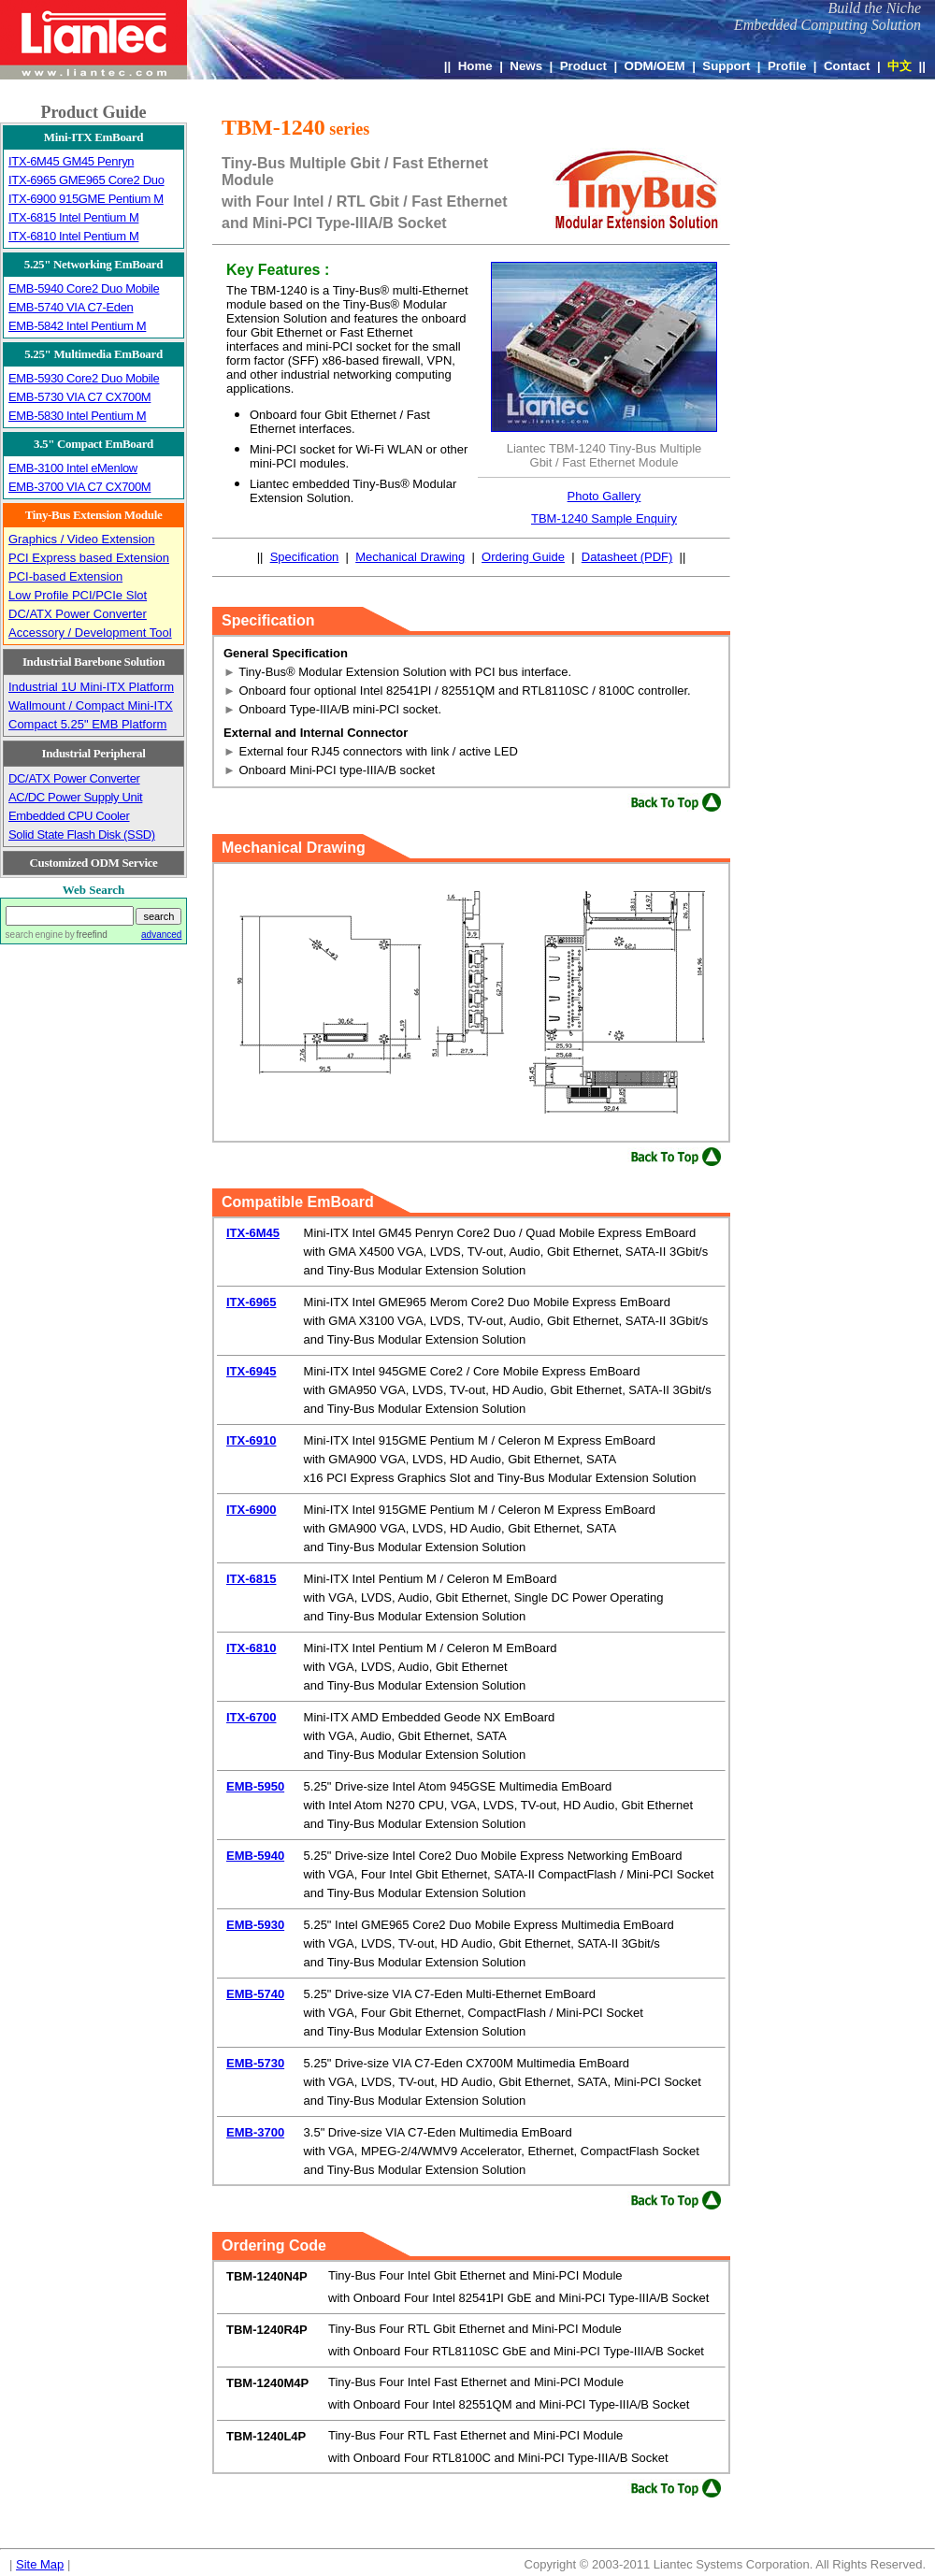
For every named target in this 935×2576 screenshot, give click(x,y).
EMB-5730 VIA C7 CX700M (79, 397)
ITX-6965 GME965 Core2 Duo (86, 180)
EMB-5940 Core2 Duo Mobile (83, 288)
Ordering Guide (523, 557)
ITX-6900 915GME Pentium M (86, 199)
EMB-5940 (255, 1856)
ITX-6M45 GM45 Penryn (71, 161)
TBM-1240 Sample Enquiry (604, 518)
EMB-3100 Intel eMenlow (72, 468)
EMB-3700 (255, 2132)
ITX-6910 (251, 1440)
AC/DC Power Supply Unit (75, 797)
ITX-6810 (251, 1648)
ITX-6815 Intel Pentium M (73, 217)
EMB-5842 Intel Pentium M (77, 326)
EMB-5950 (255, 1786)
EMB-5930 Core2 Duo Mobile (83, 378)
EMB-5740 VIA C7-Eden (71, 307)
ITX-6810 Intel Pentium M (73, 236)
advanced (161, 934)
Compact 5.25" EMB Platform (87, 724)
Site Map (40, 2564)
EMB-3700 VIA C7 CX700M (79, 487)
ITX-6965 (251, 1302)
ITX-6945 (251, 1371)
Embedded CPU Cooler (69, 816)
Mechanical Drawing (410, 557)
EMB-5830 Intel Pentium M (77, 416)
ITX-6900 (251, 1510)
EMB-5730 (255, 2063)
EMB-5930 (255, 1925)
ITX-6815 (251, 1579)
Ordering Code (274, 2245)
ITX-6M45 (253, 1233)
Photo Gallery (604, 496)
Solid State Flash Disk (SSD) (81, 834)
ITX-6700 (251, 1717)
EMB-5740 (255, 1994)
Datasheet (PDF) (627, 557)
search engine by (57, 934)
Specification (304, 557)
